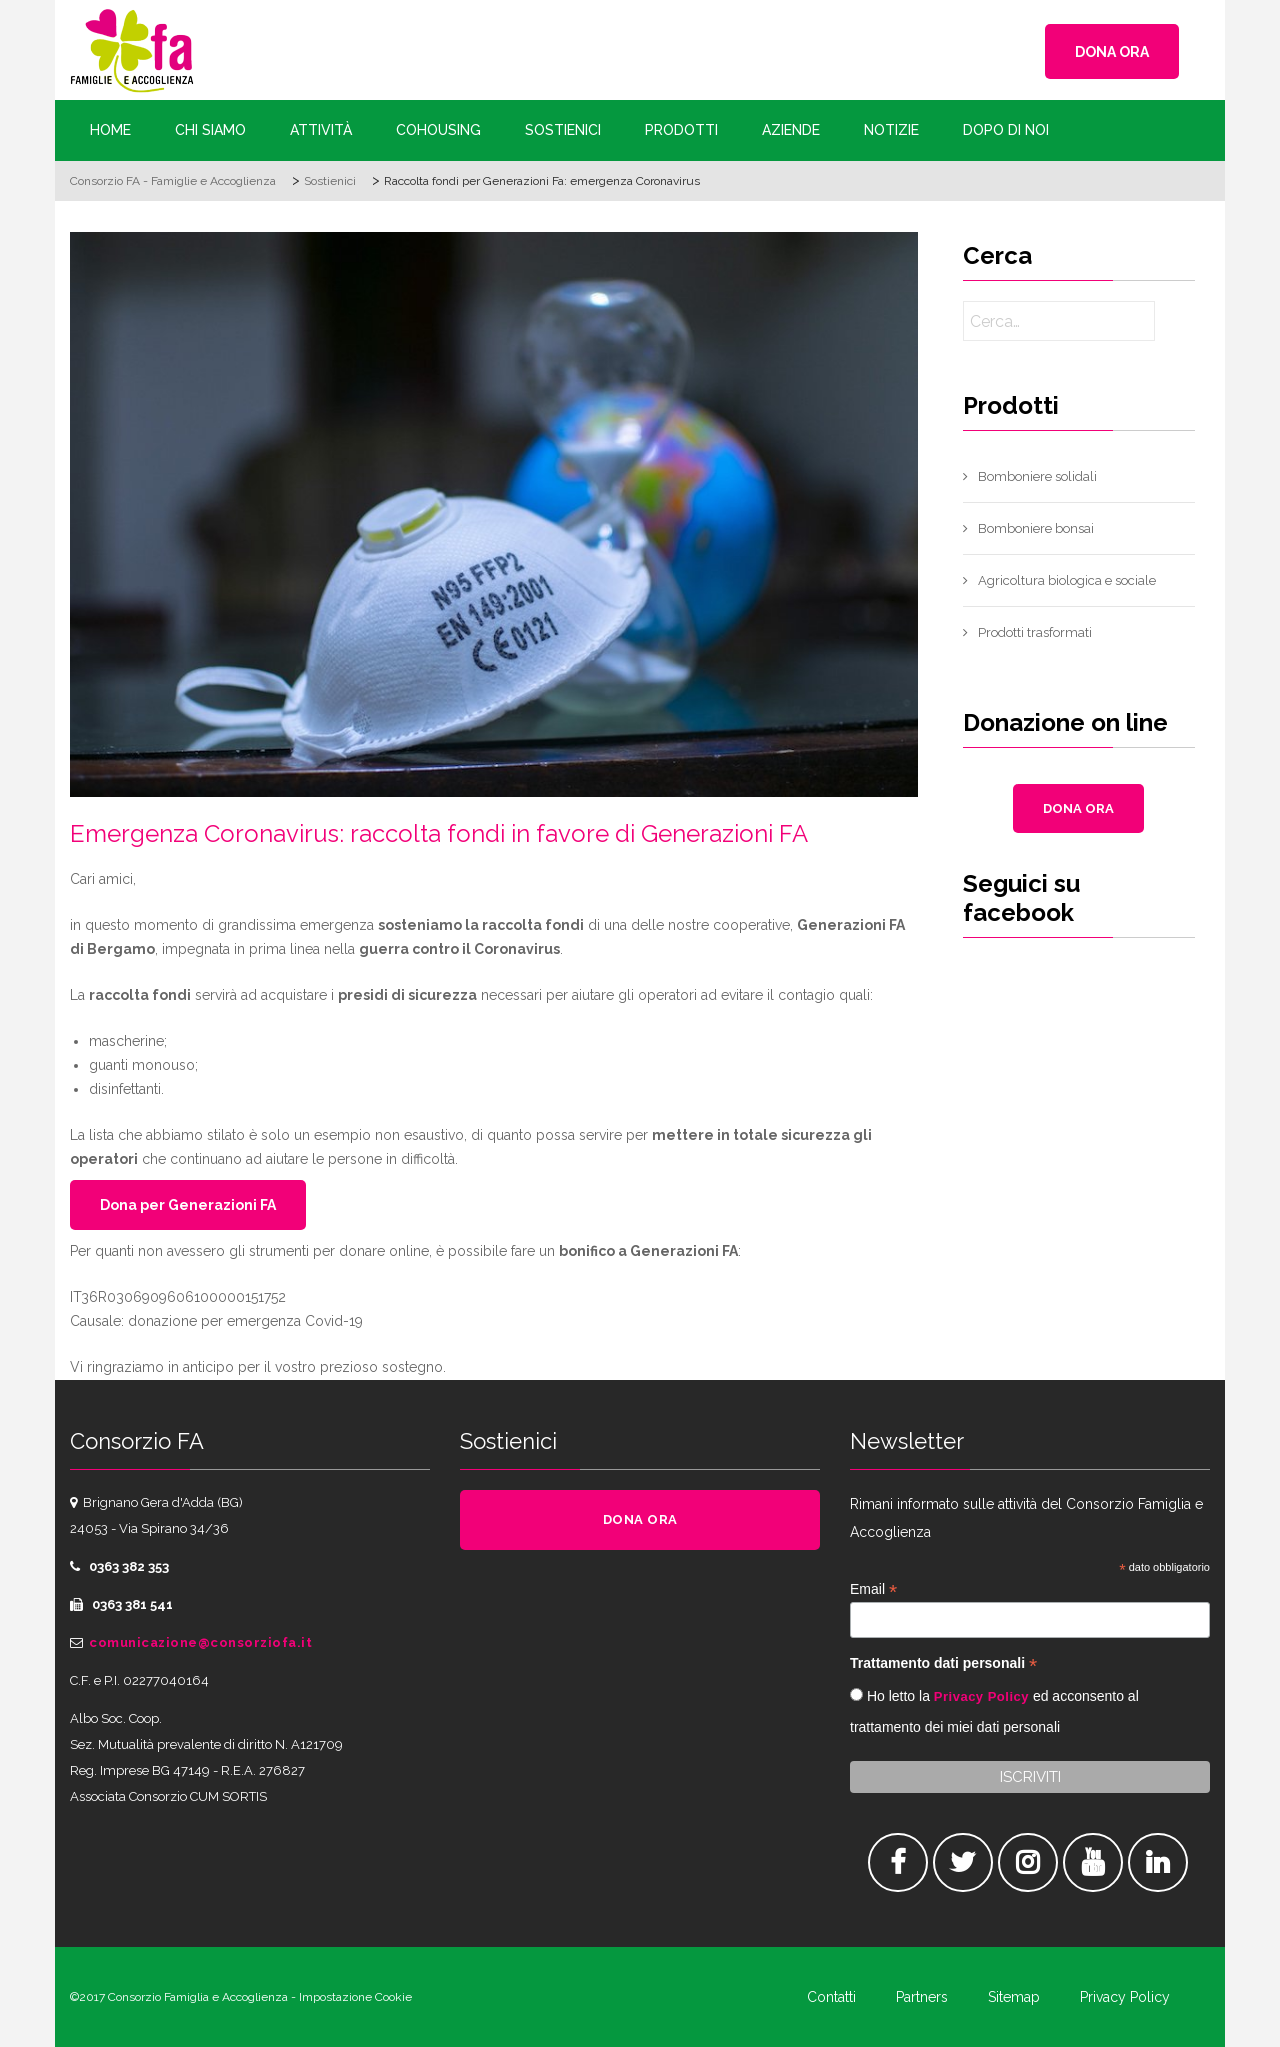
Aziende (791, 130)
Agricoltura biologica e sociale (1067, 580)
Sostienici (563, 130)
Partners (922, 1997)
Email (873, 1589)
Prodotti (681, 130)
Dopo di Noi (1006, 130)
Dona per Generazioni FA (188, 1205)
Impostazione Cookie (355, 1997)
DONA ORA (1112, 52)
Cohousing (438, 130)
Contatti (831, 1997)
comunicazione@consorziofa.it (200, 1642)
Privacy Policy (981, 1696)
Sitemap (1014, 1997)
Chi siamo (210, 130)
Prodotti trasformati (1035, 632)
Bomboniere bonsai (1036, 528)
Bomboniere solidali (1037, 476)
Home (110, 130)
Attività (321, 130)
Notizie (891, 130)
